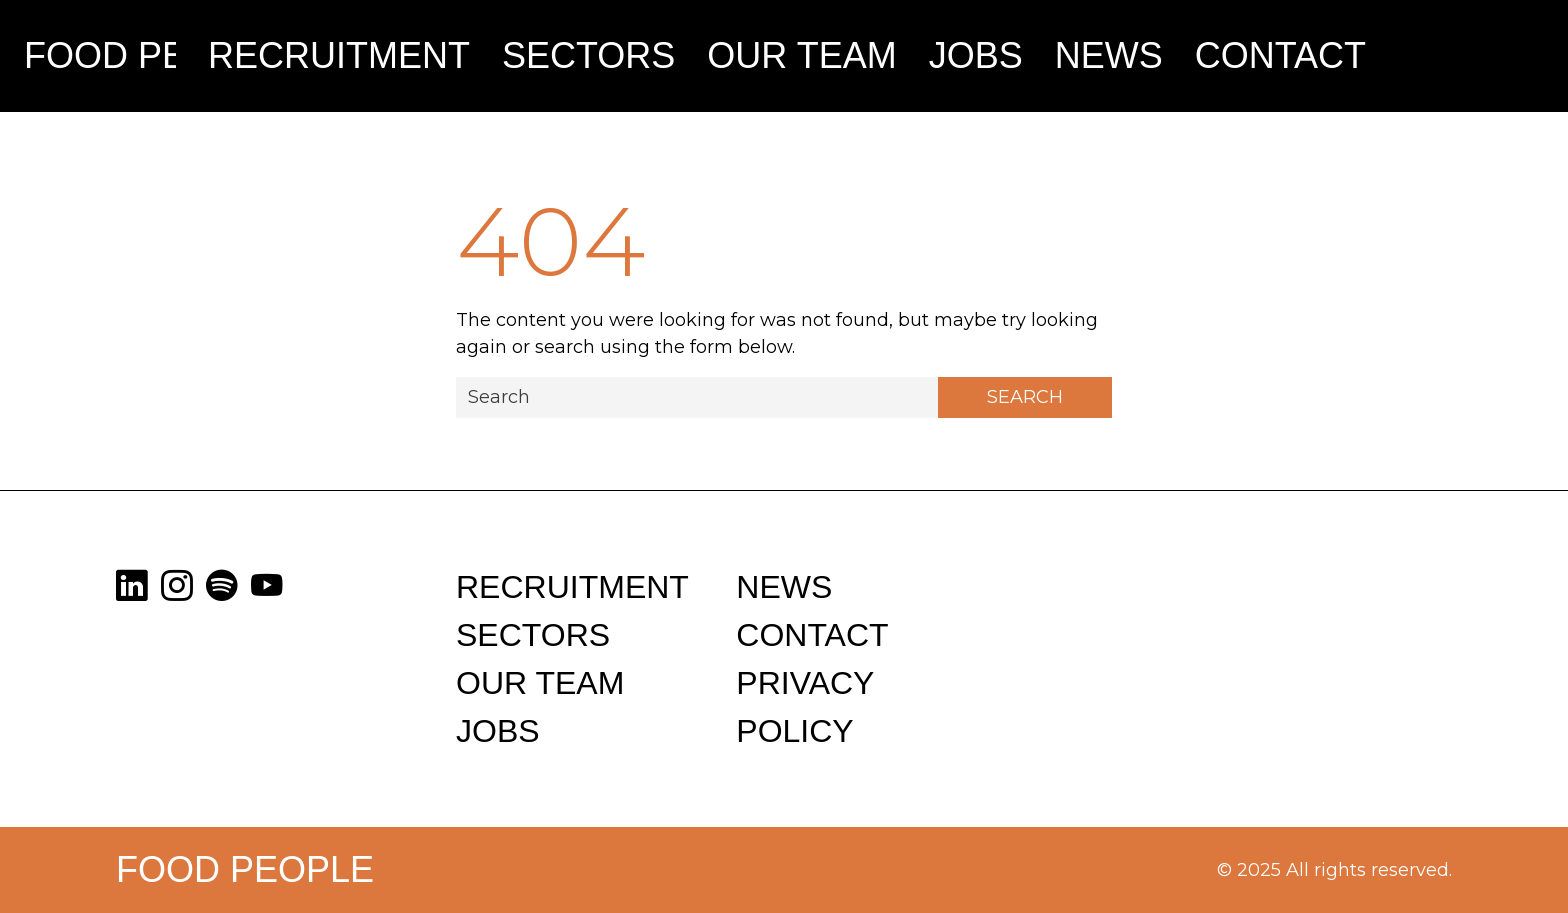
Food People (100, 55)
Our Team (801, 55)
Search (1025, 397)
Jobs (976, 55)
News (1109, 55)
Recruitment (339, 55)
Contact (1280, 55)
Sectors (588, 55)
